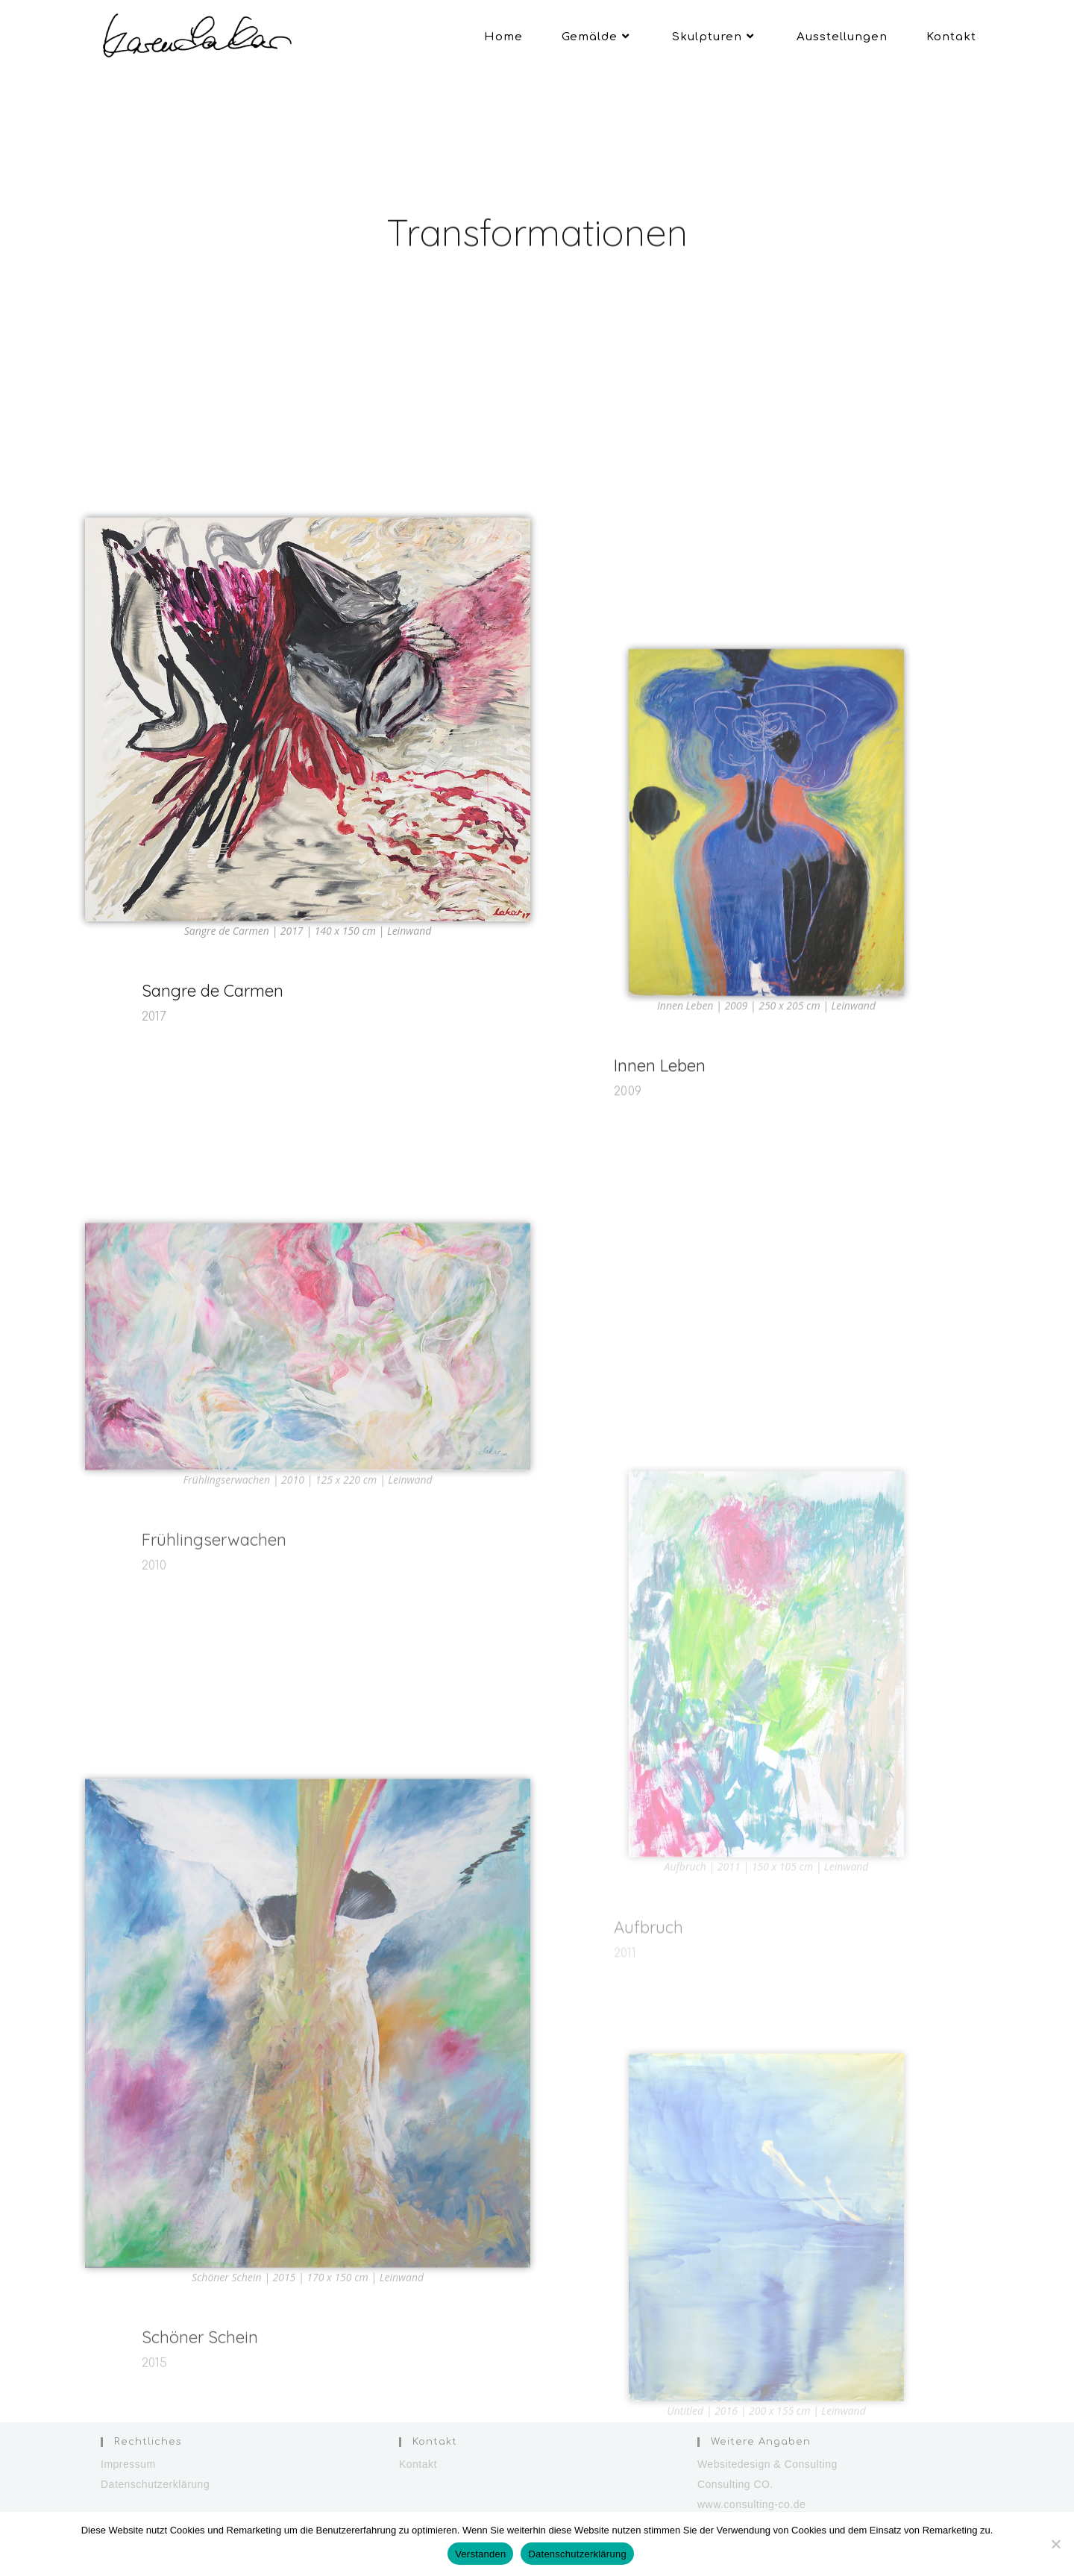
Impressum (128, 2464)
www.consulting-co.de (751, 2504)
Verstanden (480, 2554)
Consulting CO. (735, 2484)
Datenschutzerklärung (155, 2484)
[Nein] (1055, 2543)
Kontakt (418, 2464)
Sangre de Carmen (212, 1043)
